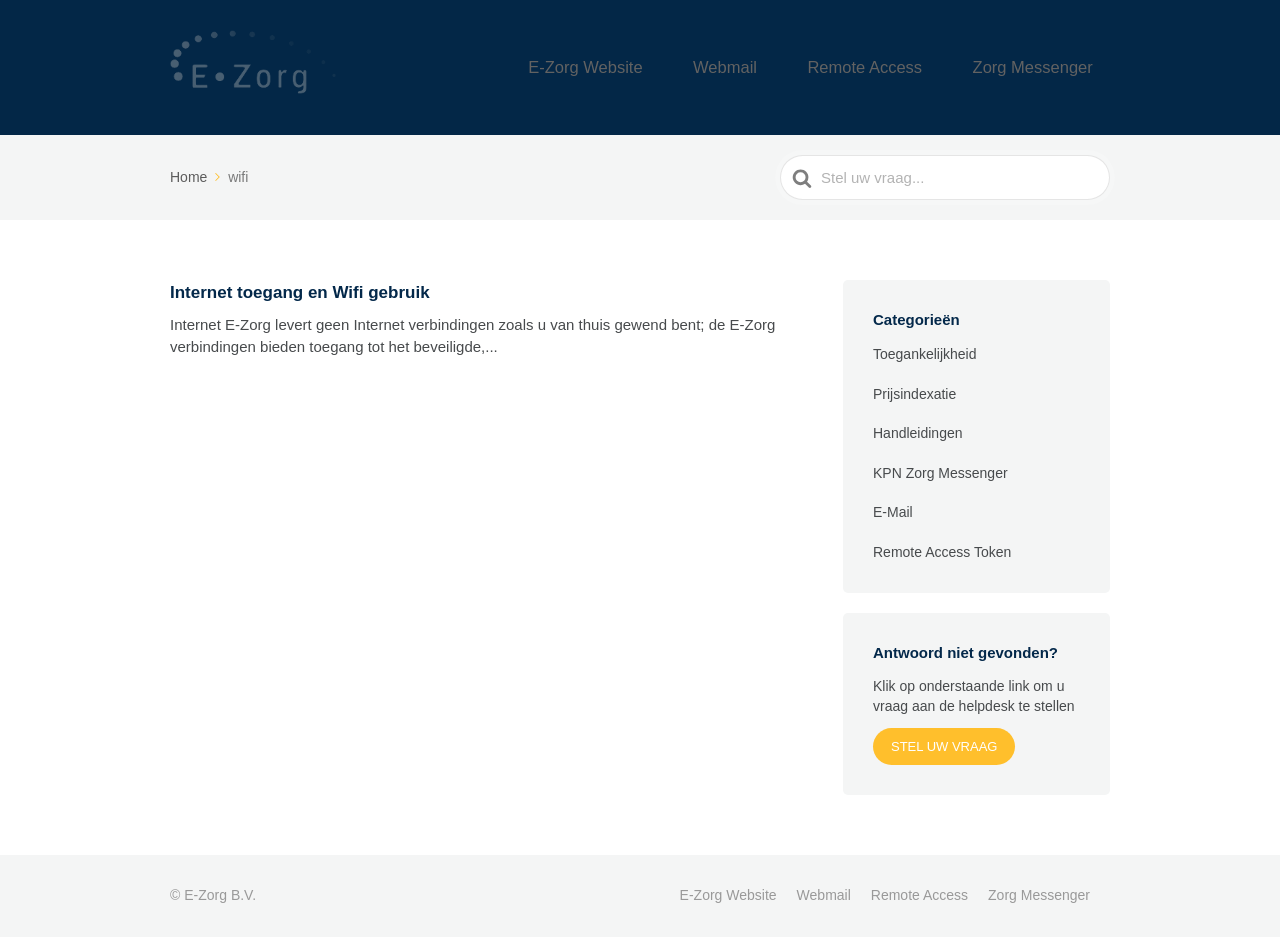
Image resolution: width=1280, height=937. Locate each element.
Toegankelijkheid (925, 354)
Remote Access (909, 67)
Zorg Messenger (1047, 67)
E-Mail (893, 512)
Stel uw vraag (944, 746)
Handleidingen (918, 433)
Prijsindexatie (914, 394)
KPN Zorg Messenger (940, 473)
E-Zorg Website (683, 67)
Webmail (795, 67)
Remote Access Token (942, 552)
